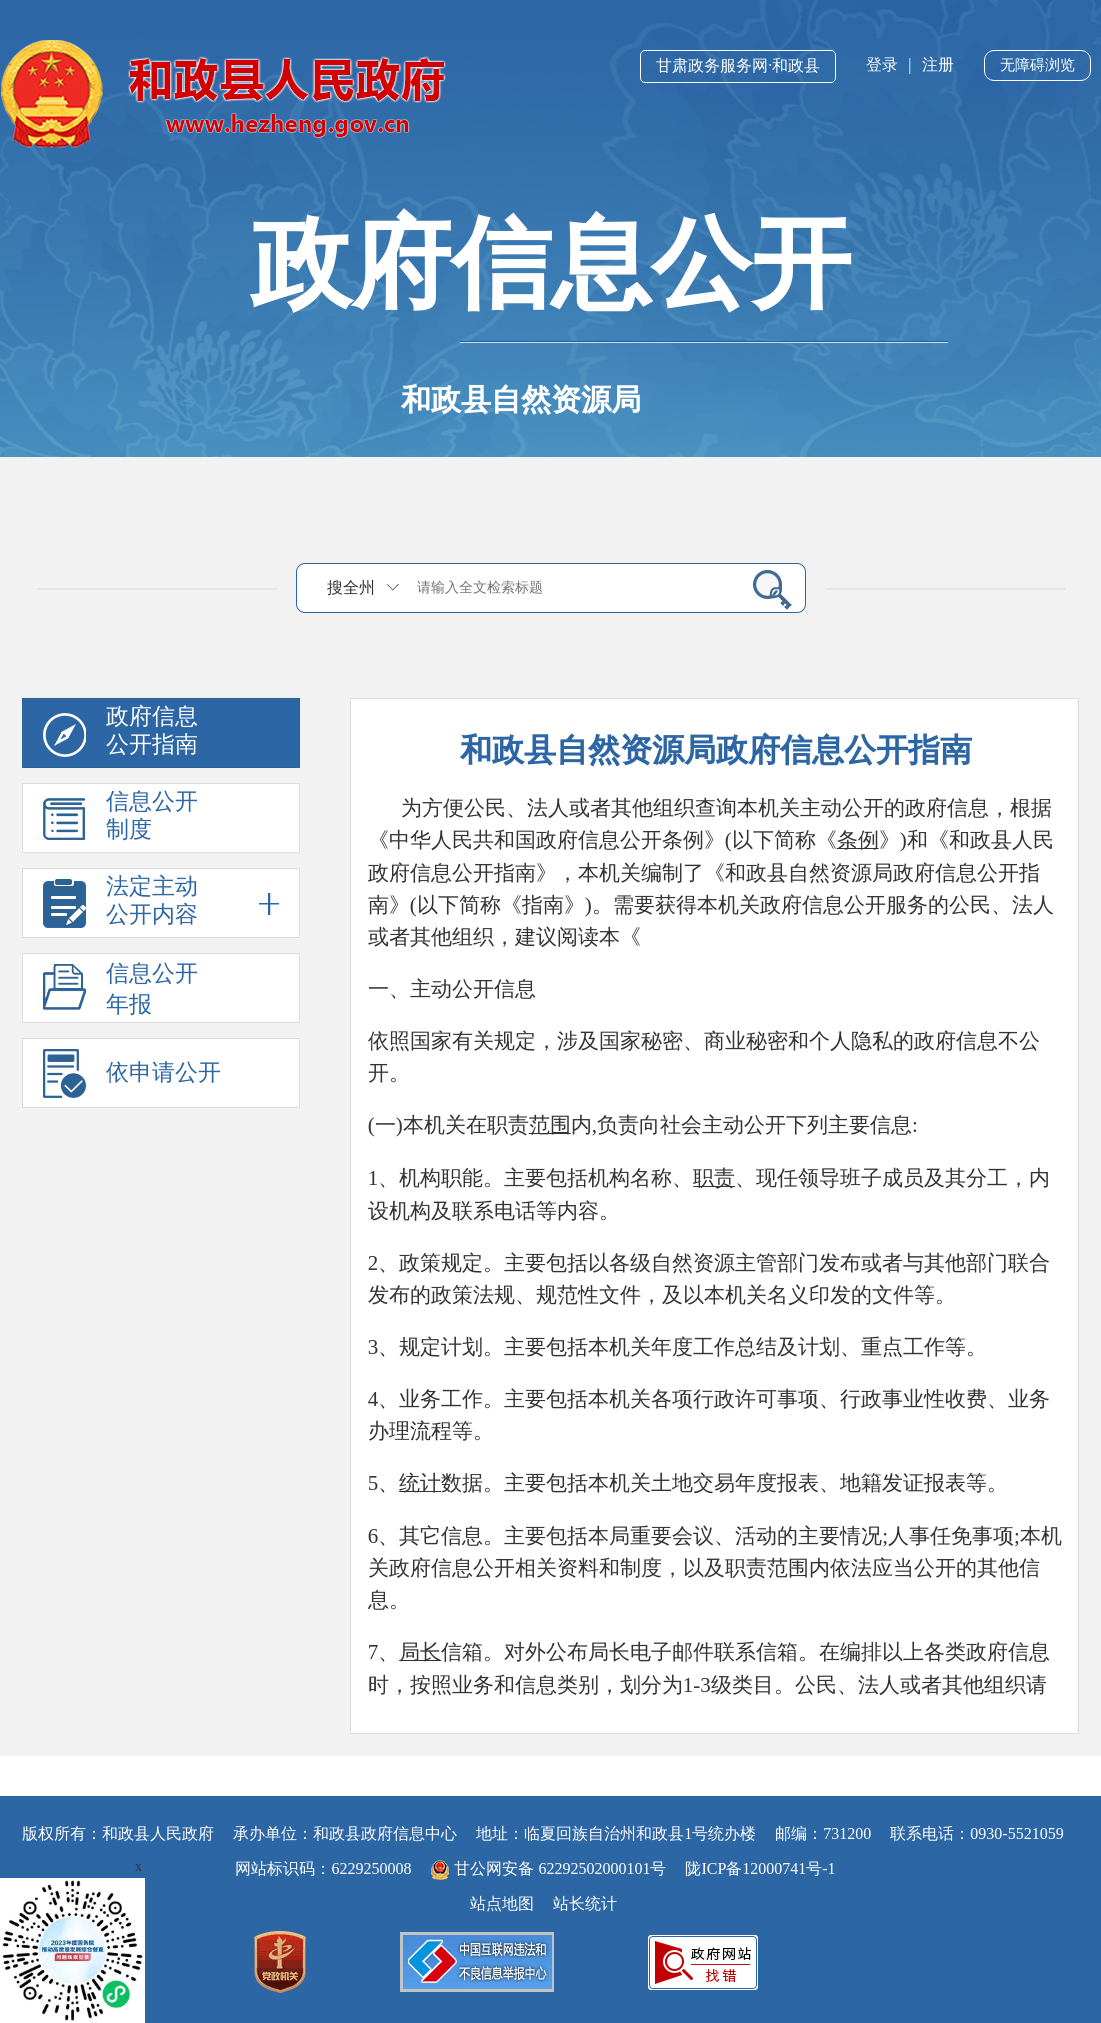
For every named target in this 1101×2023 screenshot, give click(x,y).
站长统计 (585, 1903)
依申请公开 (163, 1072)
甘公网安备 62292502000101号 (550, 1868)
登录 (882, 64)
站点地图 (502, 1903)
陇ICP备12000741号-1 (760, 1868)
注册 (938, 64)
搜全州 (351, 587)
